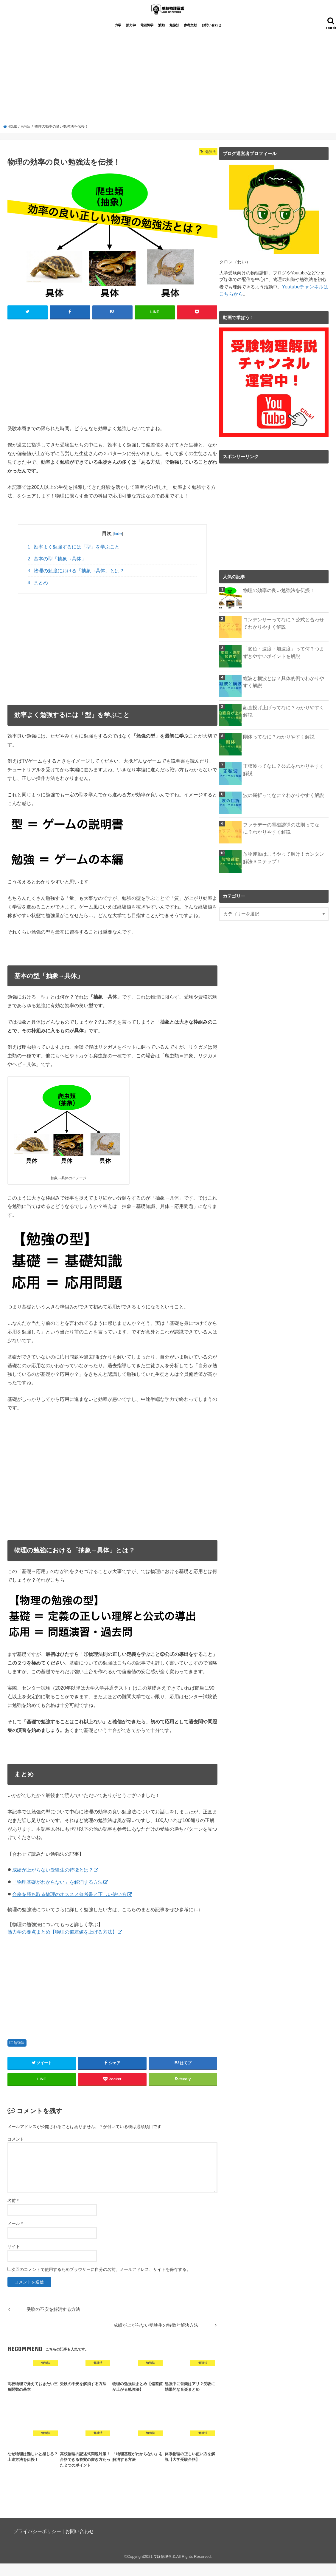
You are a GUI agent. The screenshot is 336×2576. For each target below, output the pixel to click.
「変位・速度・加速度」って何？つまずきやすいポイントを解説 (285, 663)
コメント (15, 2151)
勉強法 (174, 38)
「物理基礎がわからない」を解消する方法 (57, 1894)
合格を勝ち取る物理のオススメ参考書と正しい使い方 (69, 1906)
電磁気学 (146, 38)
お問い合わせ (211, 38)
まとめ (38, 595)
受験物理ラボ (164, 2569)
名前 (12, 2213)
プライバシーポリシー (37, 2543)
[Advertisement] (168, 92)
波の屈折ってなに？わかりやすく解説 (281, 806)
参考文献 (190, 38)
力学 (118, 38)
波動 (161, 38)
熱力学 (131, 38)
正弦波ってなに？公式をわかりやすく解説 (285, 777)
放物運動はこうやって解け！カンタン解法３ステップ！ (285, 868)
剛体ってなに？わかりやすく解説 (276, 748)
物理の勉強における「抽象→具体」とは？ (76, 583)
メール (15, 2236)
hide (118, 545)
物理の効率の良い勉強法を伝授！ (276, 601)
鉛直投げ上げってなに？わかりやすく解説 (285, 718)
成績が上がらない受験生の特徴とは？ (52, 1882)
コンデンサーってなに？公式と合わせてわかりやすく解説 (285, 634)
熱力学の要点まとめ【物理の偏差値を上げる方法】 (62, 1944)
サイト (13, 2259)
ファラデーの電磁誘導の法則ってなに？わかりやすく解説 (285, 839)
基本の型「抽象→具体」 (57, 571)
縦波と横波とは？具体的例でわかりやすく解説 (285, 692)
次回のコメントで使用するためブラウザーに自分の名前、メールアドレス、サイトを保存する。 (101, 2282)
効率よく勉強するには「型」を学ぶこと (74, 559)
